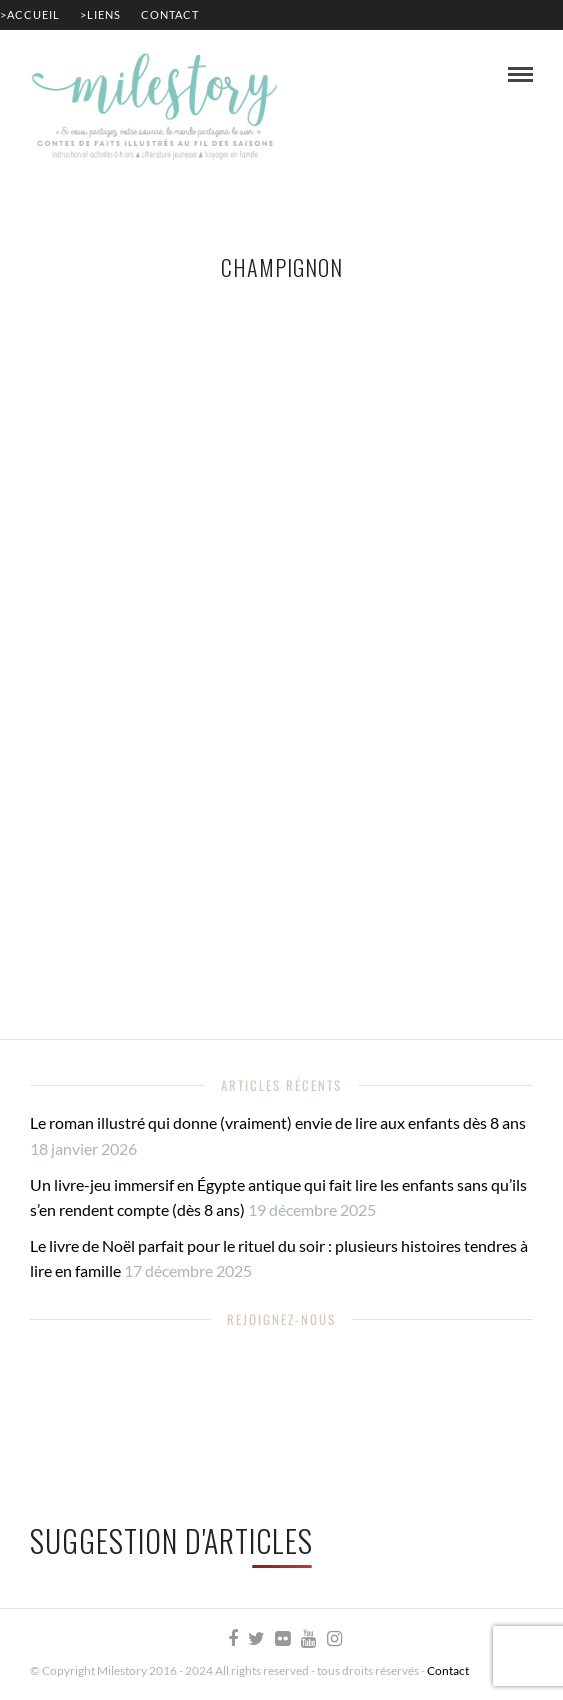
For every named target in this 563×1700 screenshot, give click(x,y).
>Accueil (30, 14)
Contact (170, 14)
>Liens (100, 14)
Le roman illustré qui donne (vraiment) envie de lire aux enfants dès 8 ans (278, 1122)
